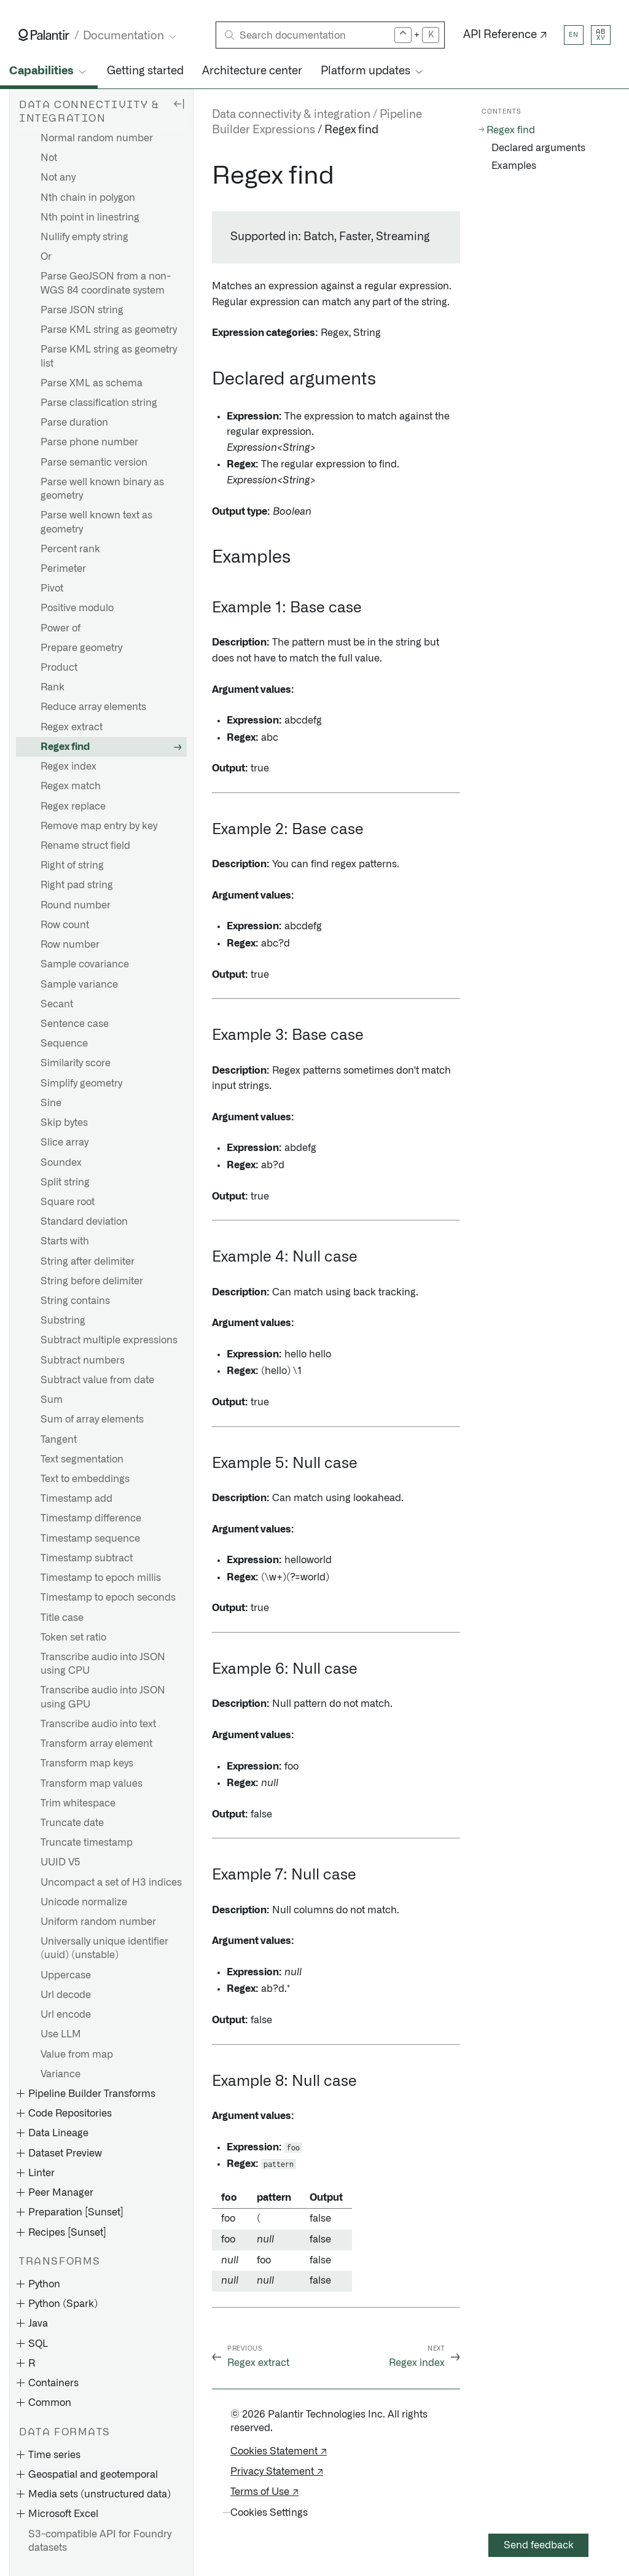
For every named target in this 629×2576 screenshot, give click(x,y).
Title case (62, 1618)
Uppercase (66, 1975)
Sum (52, 1400)
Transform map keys (87, 1763)
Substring (63, 1320)
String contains (75, 1301)
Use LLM (61, 2034)
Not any (58, 177)
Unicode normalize (84, 1902)
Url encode (66, 2015)
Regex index (68, 766)
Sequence (64, 1043)
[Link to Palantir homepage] (43, 35)
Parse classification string (99, 403)
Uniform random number (98, 1922)
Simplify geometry (81, 1083)
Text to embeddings (85, 1479)
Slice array (64, 1142)
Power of (60, 628)
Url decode (66, 1995)
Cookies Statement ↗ (278, 2451)
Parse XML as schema (92, 383)
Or (46, 257)
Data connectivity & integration (291, 114)
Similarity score (76, 1063)
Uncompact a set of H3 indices (111, 1882)
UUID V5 (60, 1862)
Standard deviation (84, 1222)
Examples (513, 166)
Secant (57, 1004)
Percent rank (70, 549)
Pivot (52, 588)
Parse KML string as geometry (109, 330)
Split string (65, 1182)
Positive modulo (77, 608)
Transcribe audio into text (98, 1724)
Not (49, 158)
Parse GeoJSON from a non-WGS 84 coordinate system (106, 283)
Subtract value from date (97, 1380)
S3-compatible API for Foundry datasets (99, 2541)
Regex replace (73, 806)
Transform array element (96, 1744)
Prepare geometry (81, 648)
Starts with (65, 1241)
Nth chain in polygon (88, 198)
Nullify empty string (84, 237)
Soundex (61, 1163)
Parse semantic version (94, 462)
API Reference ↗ (505, 35)
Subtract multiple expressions (109, 1340)
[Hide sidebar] (179, 103)
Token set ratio (73, 1637)
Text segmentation (82, 1459)
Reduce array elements (93, 707)
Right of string (72, 865)
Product (59, 668)
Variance (60, 2074)
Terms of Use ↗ (264, 2492)
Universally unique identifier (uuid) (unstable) (104, 1948)
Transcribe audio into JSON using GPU (103, 1697)
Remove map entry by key (99, 826)
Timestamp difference (91, 1518)
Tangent (59, 1440)
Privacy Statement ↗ (276, 2471)
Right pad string (77, 885)
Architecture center (252, 71)
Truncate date (72, 1823)
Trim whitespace (78, 1803)
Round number (76, 905)
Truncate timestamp (87, 1843)
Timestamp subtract (87, 1558)
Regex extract (72, 727)
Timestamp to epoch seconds (108, 1597)
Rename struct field (85, 846)
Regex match (71, 786)
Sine (51, 1103)
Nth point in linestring (90, 217)
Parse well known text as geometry (96, 522)
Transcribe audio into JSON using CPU (103, 1664)
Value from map (77, 2054)
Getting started (145, 71)
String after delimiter (88, 1262)
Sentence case (75, 1024)
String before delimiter (92, 1281)
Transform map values (92, 1784)
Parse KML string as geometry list (109, 356)
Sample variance (79, 984)
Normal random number (97, 138)
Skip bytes (64, 1123)
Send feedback (539, 2545)
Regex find (65, 747)
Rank (52, 687)
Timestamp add (76, 1499)
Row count (65, 925)
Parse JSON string (82, 310)
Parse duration (74, 422)
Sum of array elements (92, 1419)
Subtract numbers (83, 1360)
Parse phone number (89, 442)
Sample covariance (85, 964)
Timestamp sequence (90, 1539)
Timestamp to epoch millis (101, 1578)
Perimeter (63, 569)
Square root (68, 1202)
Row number (70, 945)
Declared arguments (538, 148)
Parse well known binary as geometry (102, 489)
